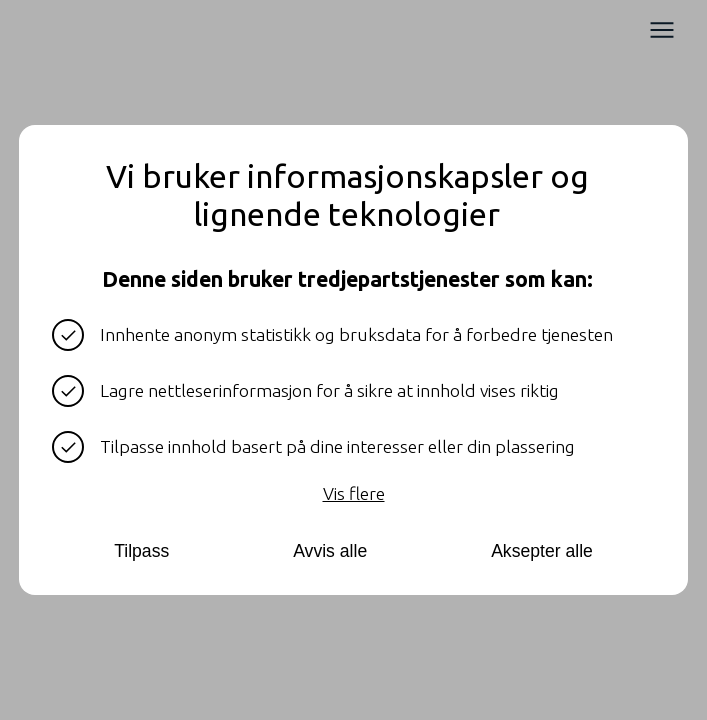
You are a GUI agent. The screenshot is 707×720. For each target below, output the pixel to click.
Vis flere (354, 493)
